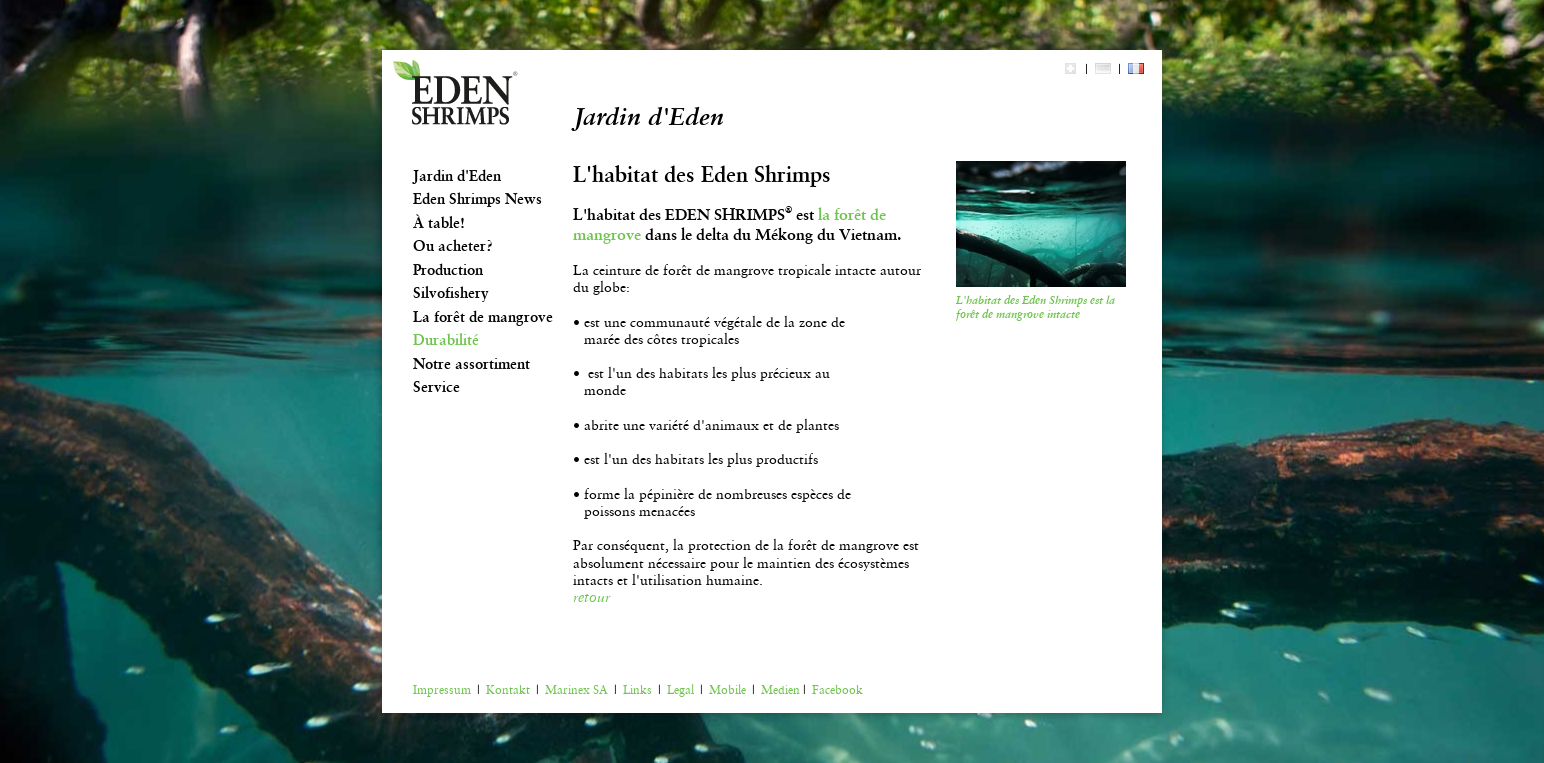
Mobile (727, 690)
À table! (439, 223)
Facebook (837, 690)
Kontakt (508, 690)
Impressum (442, 690)
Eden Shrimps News (477, 199)
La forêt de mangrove (483, 317)
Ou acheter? (453, 246)
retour (591, 597)
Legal (680, 690)
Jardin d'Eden (457, 176)
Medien (780, 690)
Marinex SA (576, 690)
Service (436, 387)
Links (637, 690)
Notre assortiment (471, 364)
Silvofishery (451, 293)
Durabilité (446, 340)
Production (448, 270)
